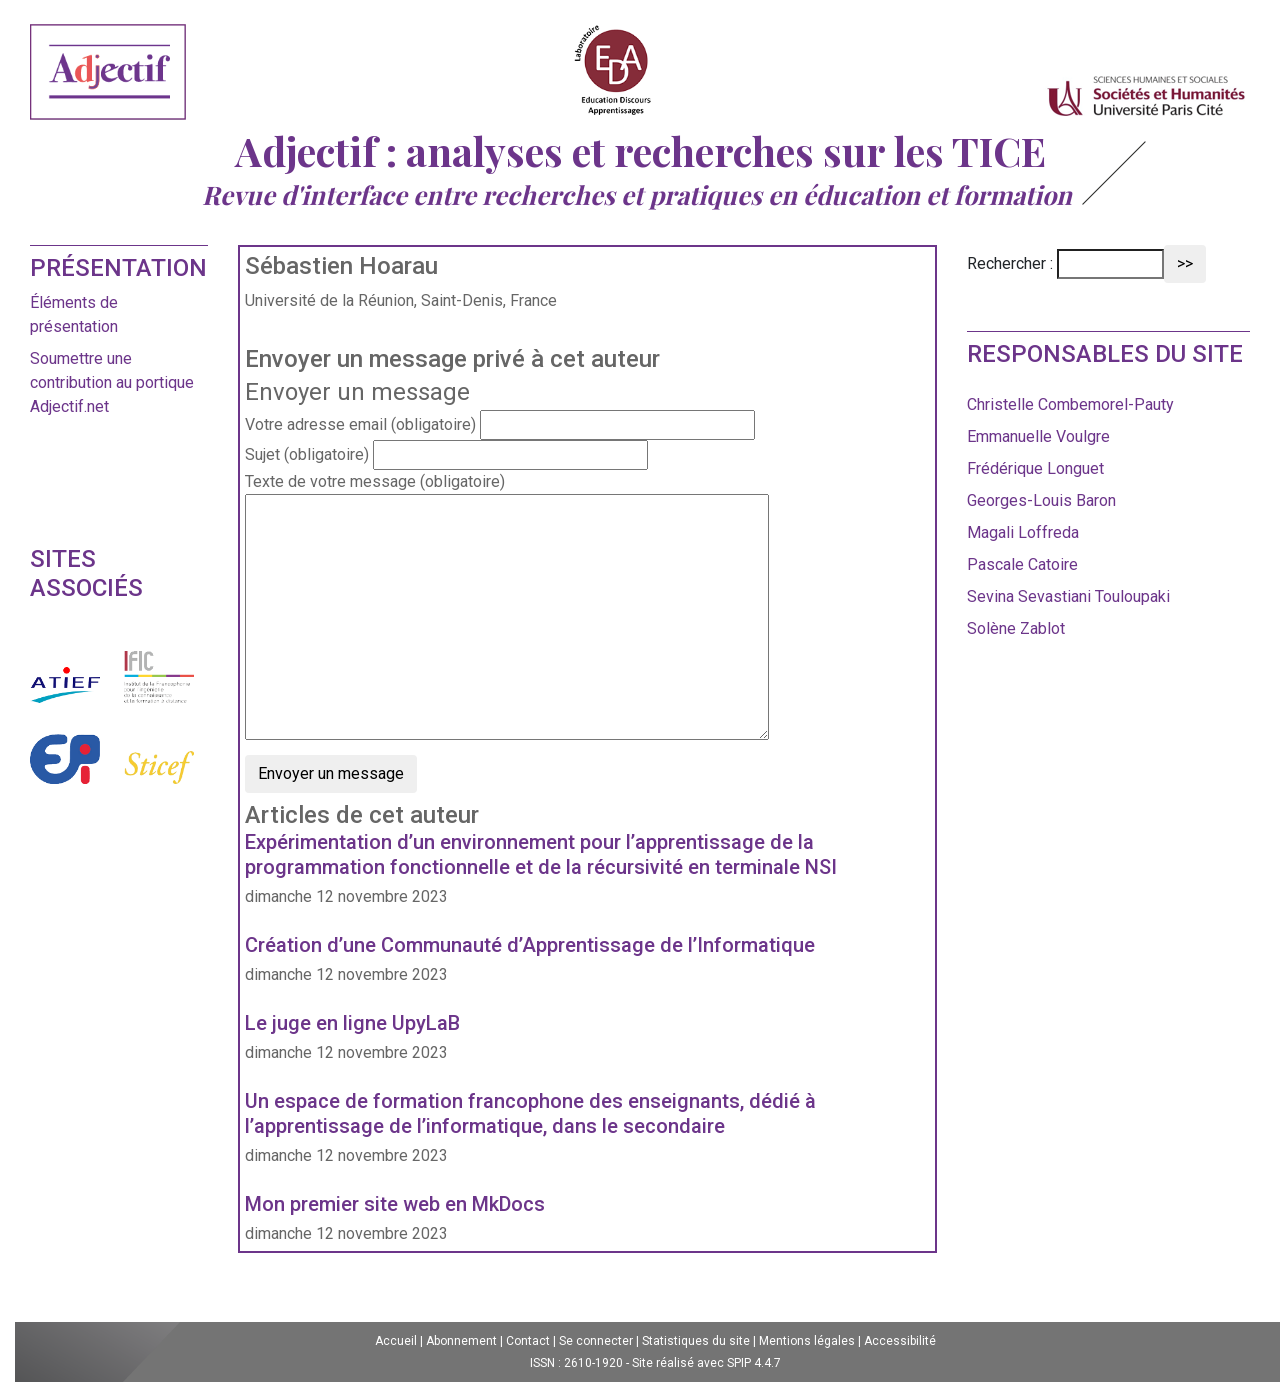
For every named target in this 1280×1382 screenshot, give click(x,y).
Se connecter (596, 1341)
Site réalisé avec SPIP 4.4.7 (706, 1363)
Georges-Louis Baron (1041, 500)
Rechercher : (1010, 263)
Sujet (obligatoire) (307, 454)
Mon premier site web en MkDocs (395, 1204)
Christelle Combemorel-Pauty (1070, 404)
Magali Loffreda (1023, 532)
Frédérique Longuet (1035, 468)
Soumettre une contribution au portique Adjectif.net (112, 382)
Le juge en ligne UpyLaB (352, 1023)
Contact (528, 1341)
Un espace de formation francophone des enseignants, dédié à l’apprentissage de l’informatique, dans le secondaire (530, 1113)
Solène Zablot (1016, 628)
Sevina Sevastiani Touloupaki (1068, 596)
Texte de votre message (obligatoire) (375, 481)
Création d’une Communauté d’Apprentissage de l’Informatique (530, 945)
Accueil (396, 1341)
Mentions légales (807, 1341)
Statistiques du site (696, 1341)
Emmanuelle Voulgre (1038, 436)
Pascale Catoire (1022, 564)
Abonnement (461, 1341)
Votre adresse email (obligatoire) (360, 424)
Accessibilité (900, 1341)
